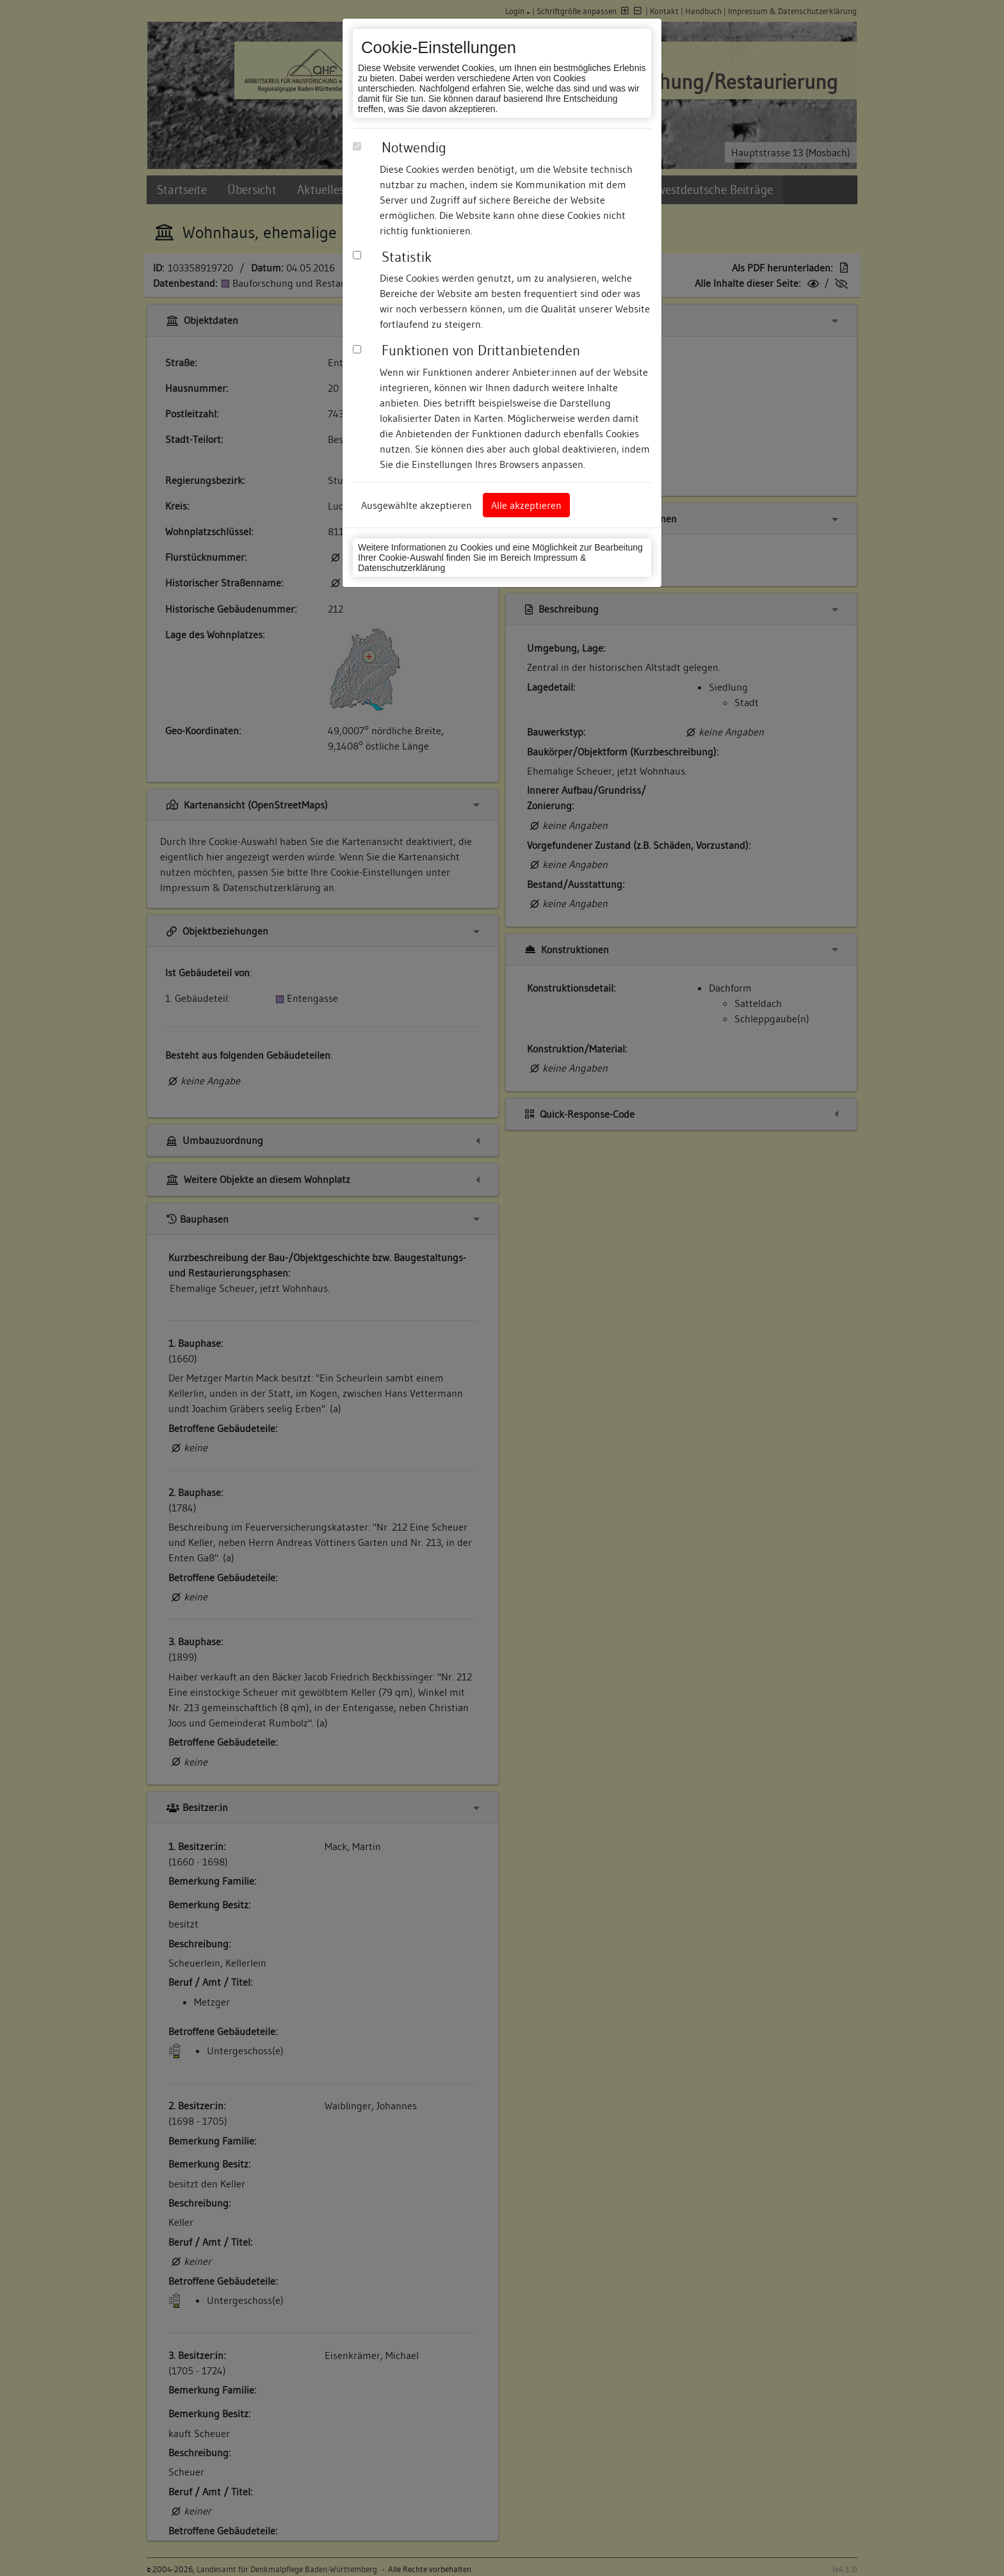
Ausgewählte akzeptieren (416, 505)
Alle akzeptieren (526, 505)
